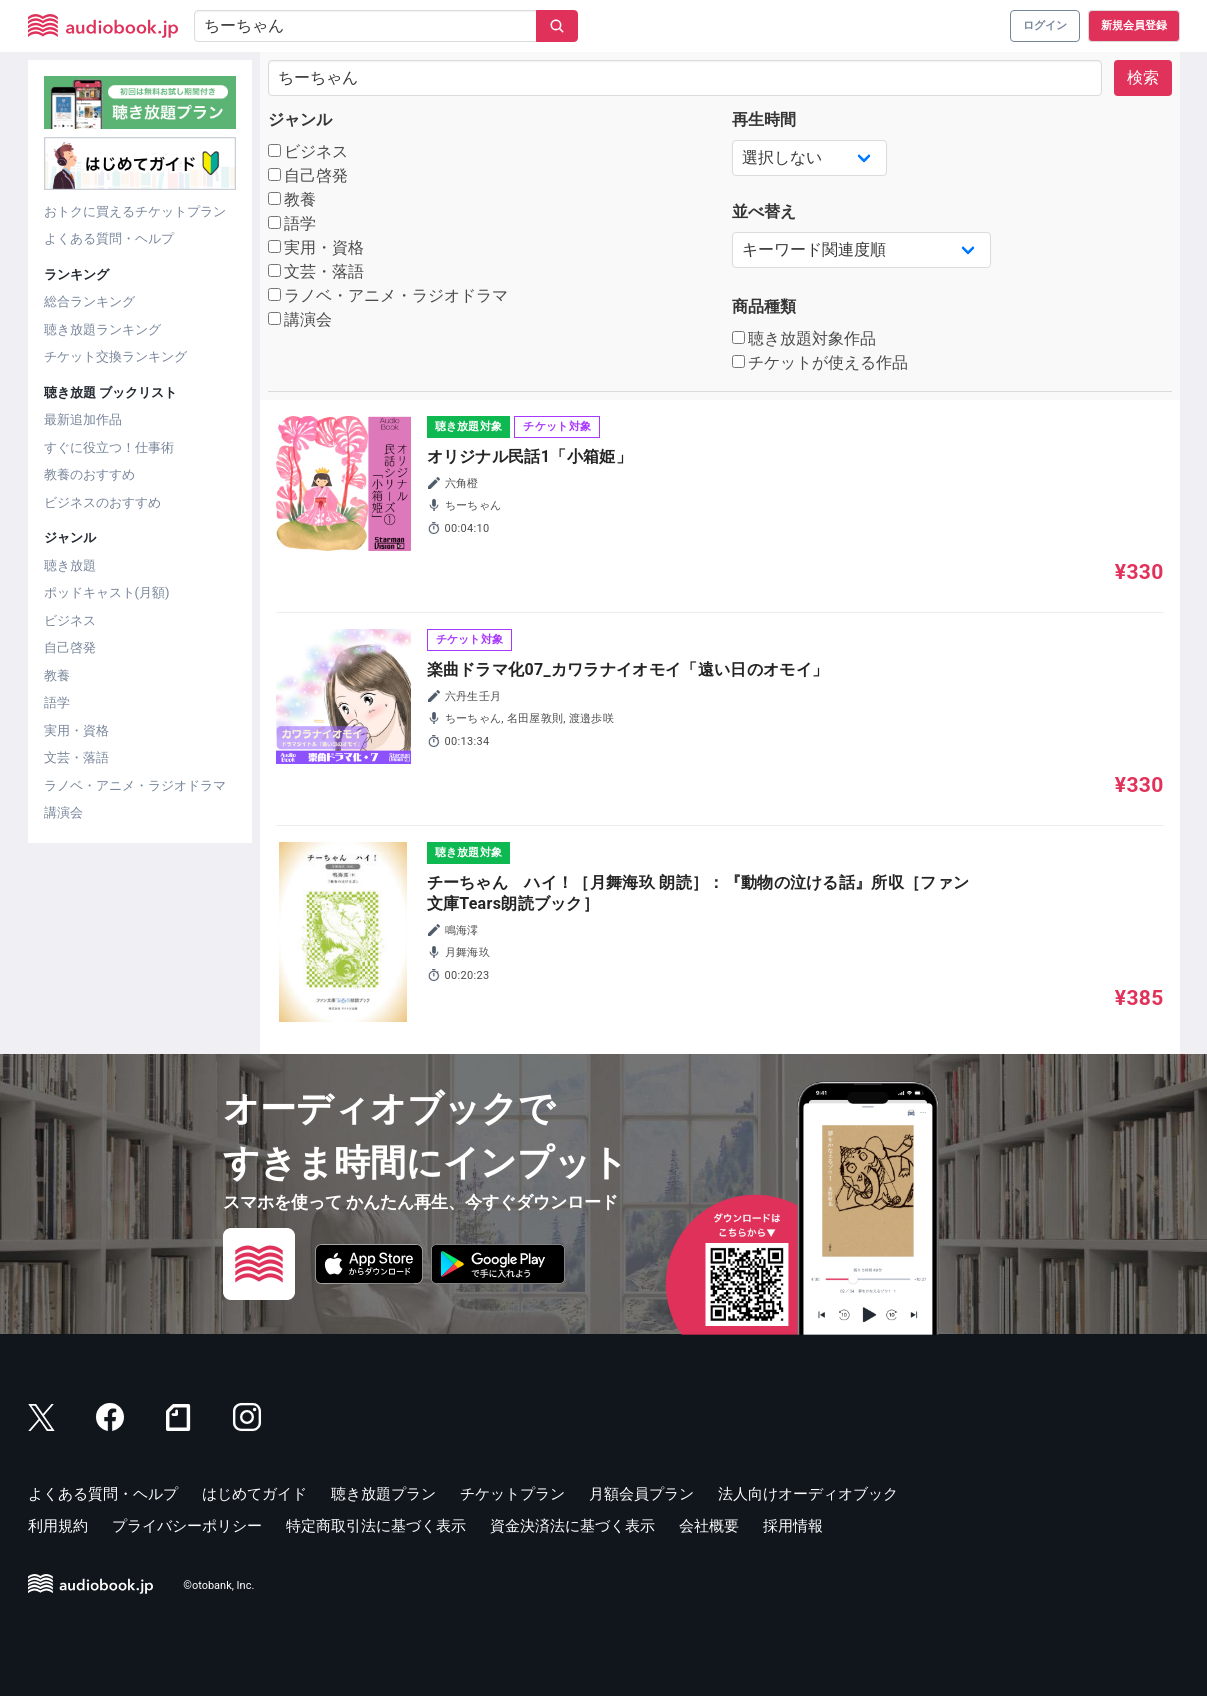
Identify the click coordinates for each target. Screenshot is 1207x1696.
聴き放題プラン (383, 1494)
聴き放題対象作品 (804, 338)
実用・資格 (76, 730)
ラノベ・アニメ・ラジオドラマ (135, 785)
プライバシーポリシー (187, 1526)
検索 (1143, 77)
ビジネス (70, 620)
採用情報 (793, 1526)
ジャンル (300, 119)
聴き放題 (70, 565)
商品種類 (764, 306)
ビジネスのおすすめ (102, 502)
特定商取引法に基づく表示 (376, 1526)
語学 (57, 702)
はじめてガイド (254, 1494)
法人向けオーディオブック (808, 1494)
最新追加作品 (83, 419)
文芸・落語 (76, 757)
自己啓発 (70, 647)
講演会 (63, 812)
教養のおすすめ (89, 474)
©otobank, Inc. (218, 1585)
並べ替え (764, 211)
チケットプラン (512, 1494)
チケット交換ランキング (115, 356)
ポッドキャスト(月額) (107, 592)
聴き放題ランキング (102, 329)
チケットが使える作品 (820, 362)
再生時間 (764, 119)
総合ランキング (89, 301)
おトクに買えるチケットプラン (135, 211)
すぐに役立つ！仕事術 (109, 447)
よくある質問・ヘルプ (109, 238)
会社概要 (709, 1526)
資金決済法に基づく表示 (572, 1526)
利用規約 (58, 1526)
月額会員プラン (641, 1494)
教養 (57, 675)
